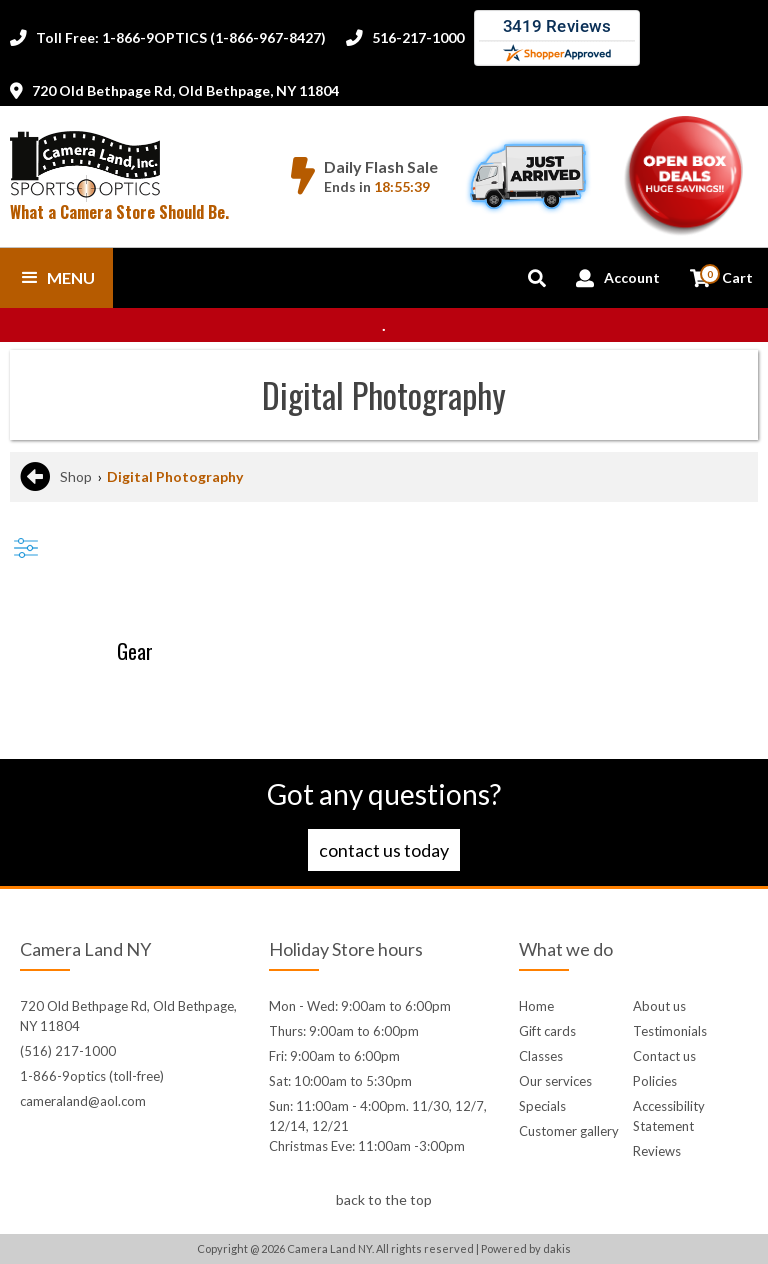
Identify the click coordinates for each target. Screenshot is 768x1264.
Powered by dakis (526, 1248)
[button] (56, 278)
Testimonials (670, 1031)
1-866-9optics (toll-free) (92, 1076)
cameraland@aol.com (83, 1101)
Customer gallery (569, 1131)
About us (659, 1006)
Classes (541, 1056)
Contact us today (384, 850)
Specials (542, 1106)
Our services (555, 1081)
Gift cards (547, 1031)
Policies (655, 1081)
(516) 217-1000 (68, 1051)
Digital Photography (175, 476)
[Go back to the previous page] (35, 477)
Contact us (664, 1056)
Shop (76, 476)
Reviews (657, 1151)
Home (536, 1006)
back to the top (384, 1199)
